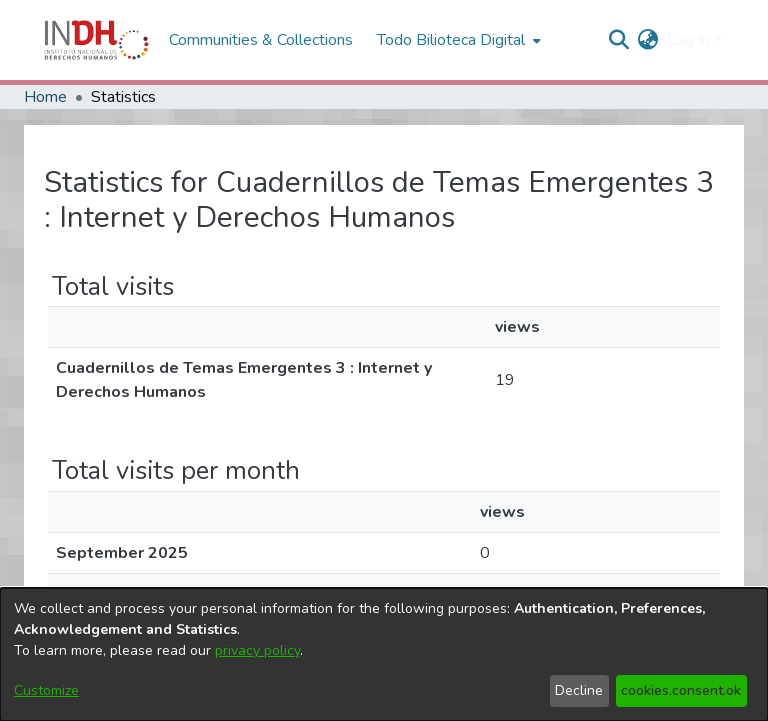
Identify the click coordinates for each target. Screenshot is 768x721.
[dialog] (384, 654)
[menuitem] (648, 40)
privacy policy (257, 650)
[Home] (96, 40)
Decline (579, 690)
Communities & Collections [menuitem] (261, 40)
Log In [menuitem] (688, 40)
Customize (46, 690)
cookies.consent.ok (681, 690)
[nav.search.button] (619, 40)
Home (45, 97)
